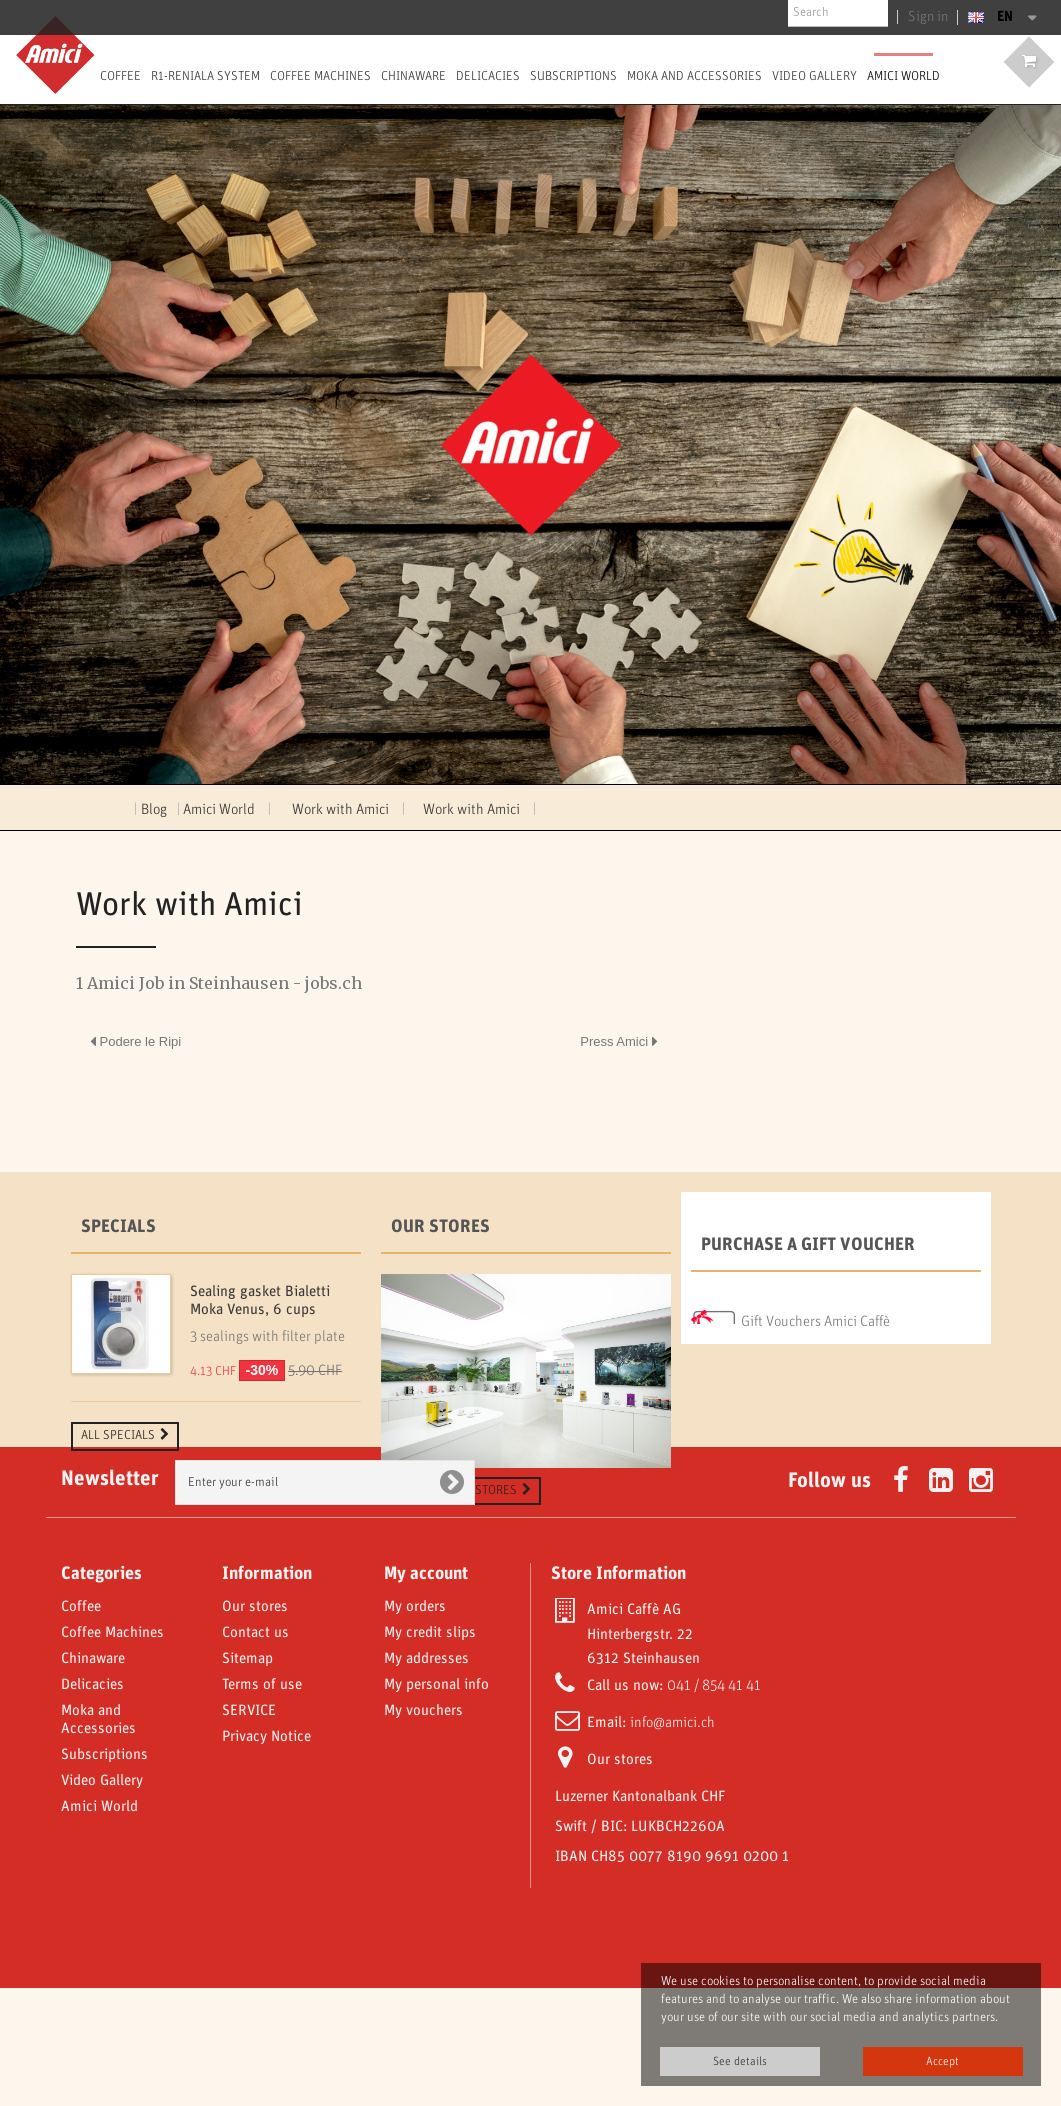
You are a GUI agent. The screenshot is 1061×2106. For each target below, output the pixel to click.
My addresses (426, 1777)
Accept (942, 2061)
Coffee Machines (320, 76)
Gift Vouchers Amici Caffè (815, 1316)
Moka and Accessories (694, 76)
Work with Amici (473, 810)
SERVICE (249, 1829)
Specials (118, 1227)
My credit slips (430, 1751)
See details (740, 2061)
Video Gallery (102, 1899)
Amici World (903, 76)
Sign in (931, 17)
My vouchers (423, 1829)
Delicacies (488, 76)
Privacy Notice (266, 1855)
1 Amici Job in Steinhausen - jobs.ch (219, 983)
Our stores (440, 1227)
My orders (415, 1725)
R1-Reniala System (205, 76)
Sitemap (247, 1777)
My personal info (436, 1803)
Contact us (255, 1751)
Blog (154, 810)
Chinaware (413, 76)
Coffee (120, 76)
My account (426, 1692)
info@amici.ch (672, 1841)
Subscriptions (573, 76)
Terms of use (262, 1803)
